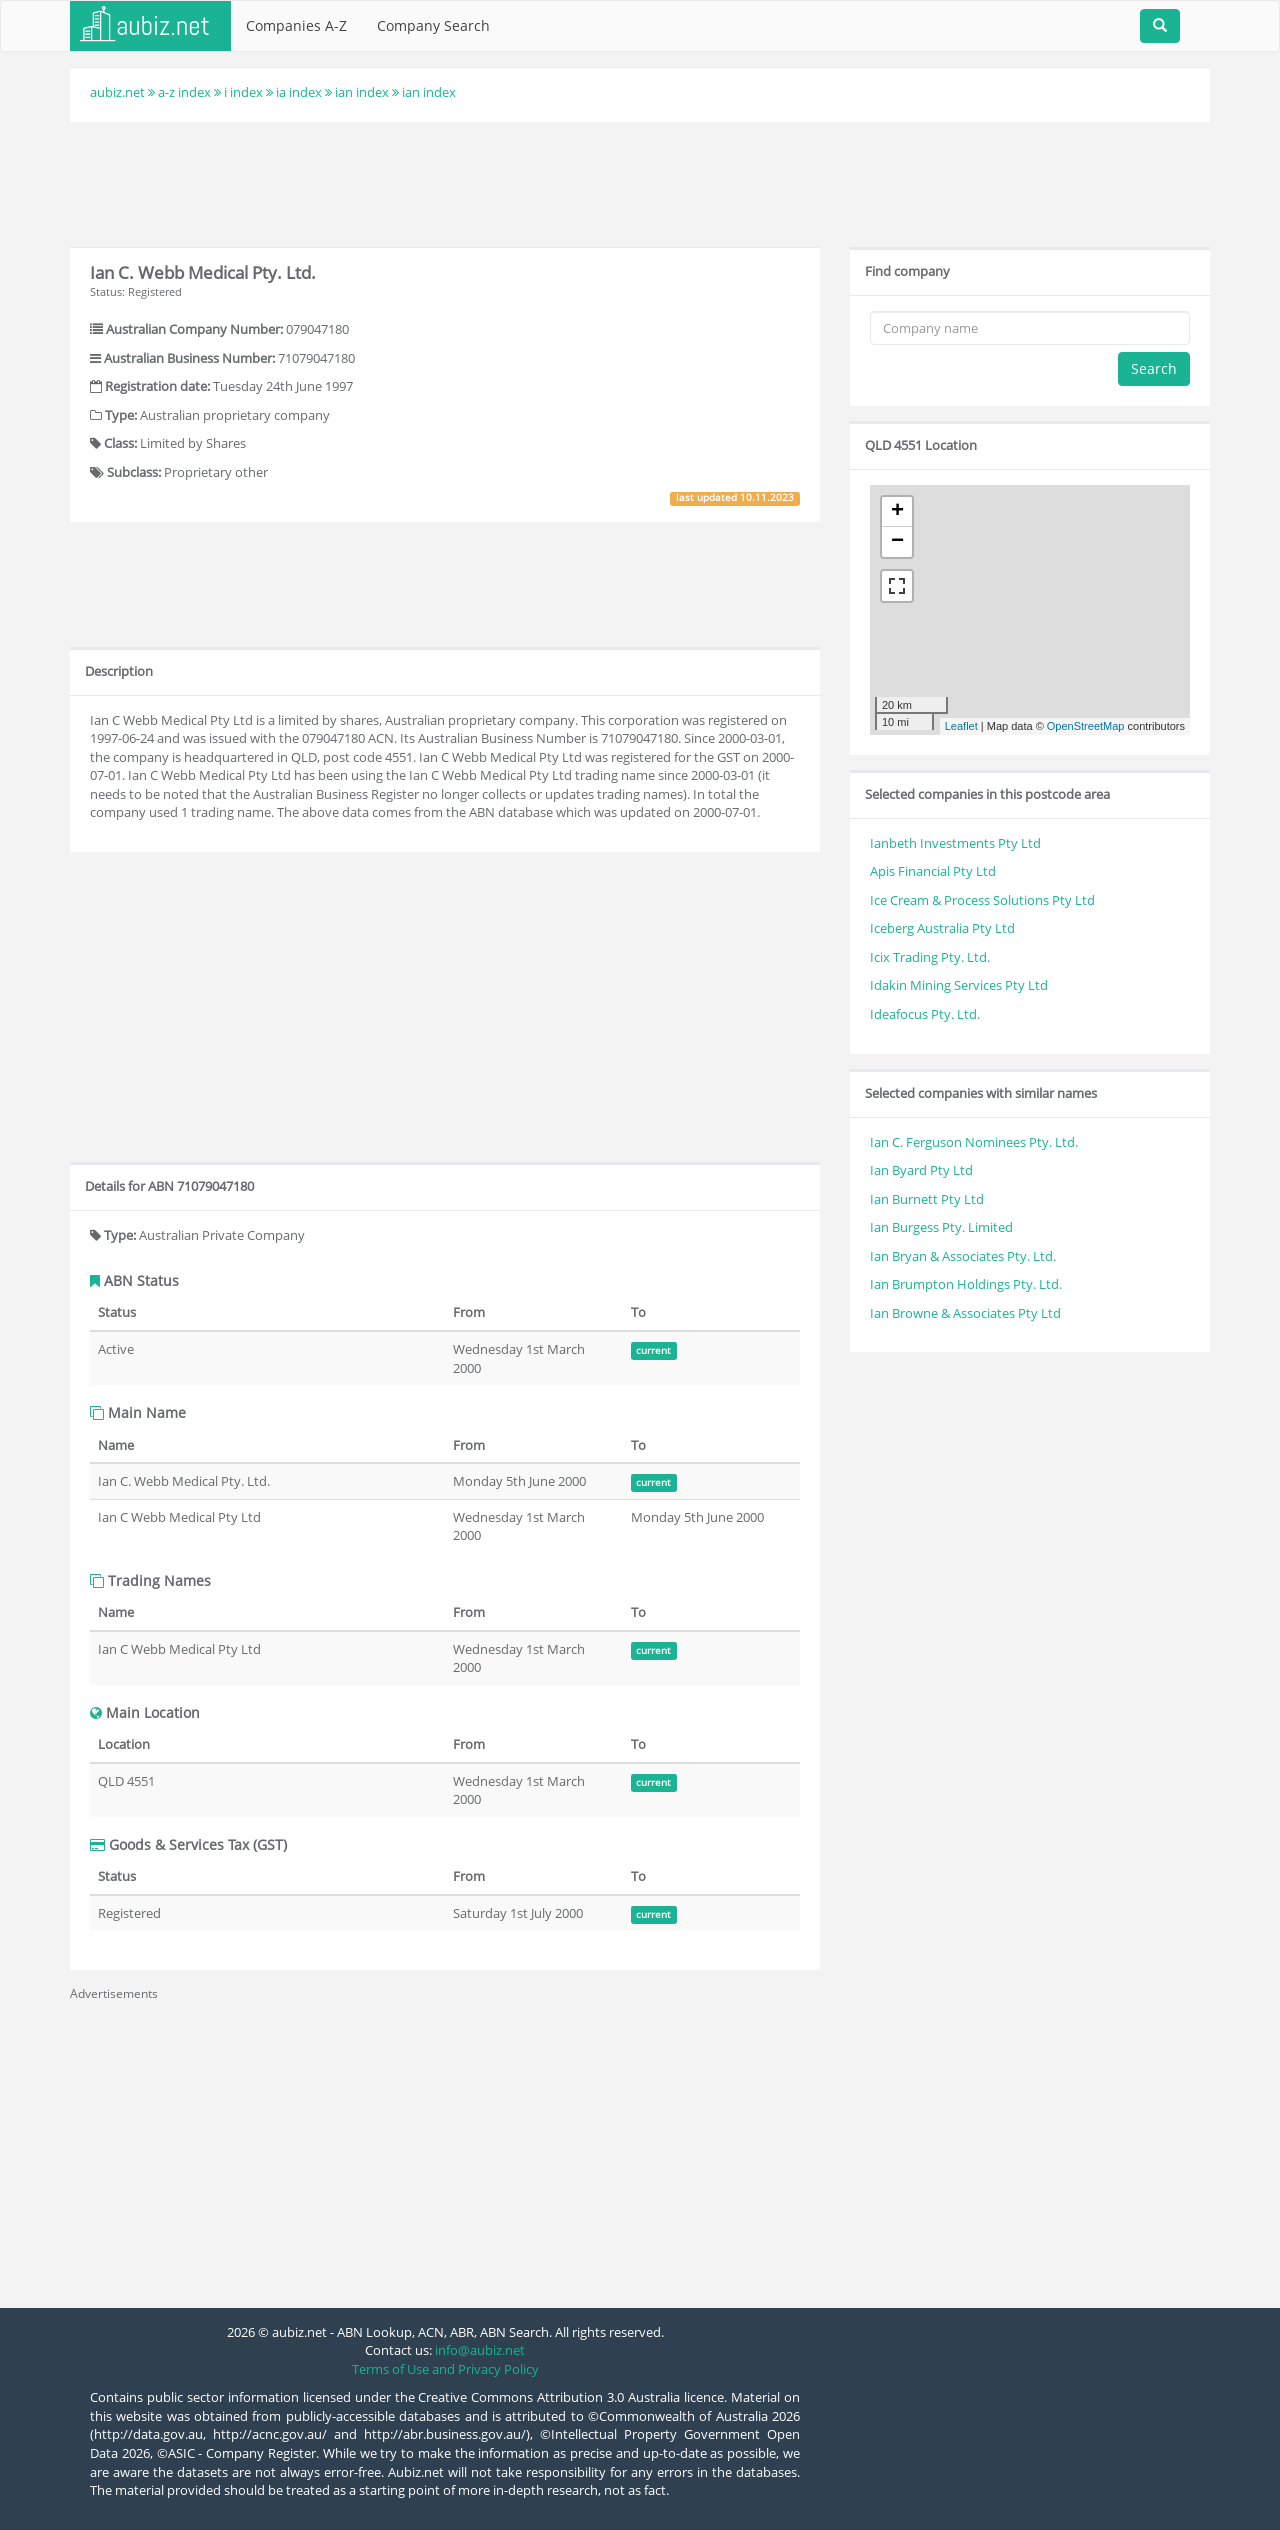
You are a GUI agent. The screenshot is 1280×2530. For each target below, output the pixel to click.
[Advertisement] (640, 182)
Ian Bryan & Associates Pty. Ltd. (963, 1256)
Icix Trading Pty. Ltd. (930, 957)
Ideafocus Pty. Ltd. (925, 1014)
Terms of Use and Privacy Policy (445, 2369)
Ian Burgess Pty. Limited (941, 1227)
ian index (362, 92)
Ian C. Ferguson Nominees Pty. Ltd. (974, 1142)
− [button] (897, 542)
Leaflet (961, 726)
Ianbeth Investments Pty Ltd (955, 843)
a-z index (184, 92)
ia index (299, 92)
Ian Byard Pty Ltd (921, 1170)
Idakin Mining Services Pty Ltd (959, 985)
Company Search (433, 25)
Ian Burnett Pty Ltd (927, 1199)
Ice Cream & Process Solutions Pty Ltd (982, 900)
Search (1154, 368)
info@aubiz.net (480, 2350)
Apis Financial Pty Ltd (933, 871)
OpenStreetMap (1086, 726)
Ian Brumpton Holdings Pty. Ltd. (966, 1284)
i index (243, 92)
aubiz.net (117, 92)
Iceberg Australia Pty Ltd (942, 928)
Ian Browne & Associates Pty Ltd (965, 1313)
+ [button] (897, 512)
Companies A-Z (296, 25)
